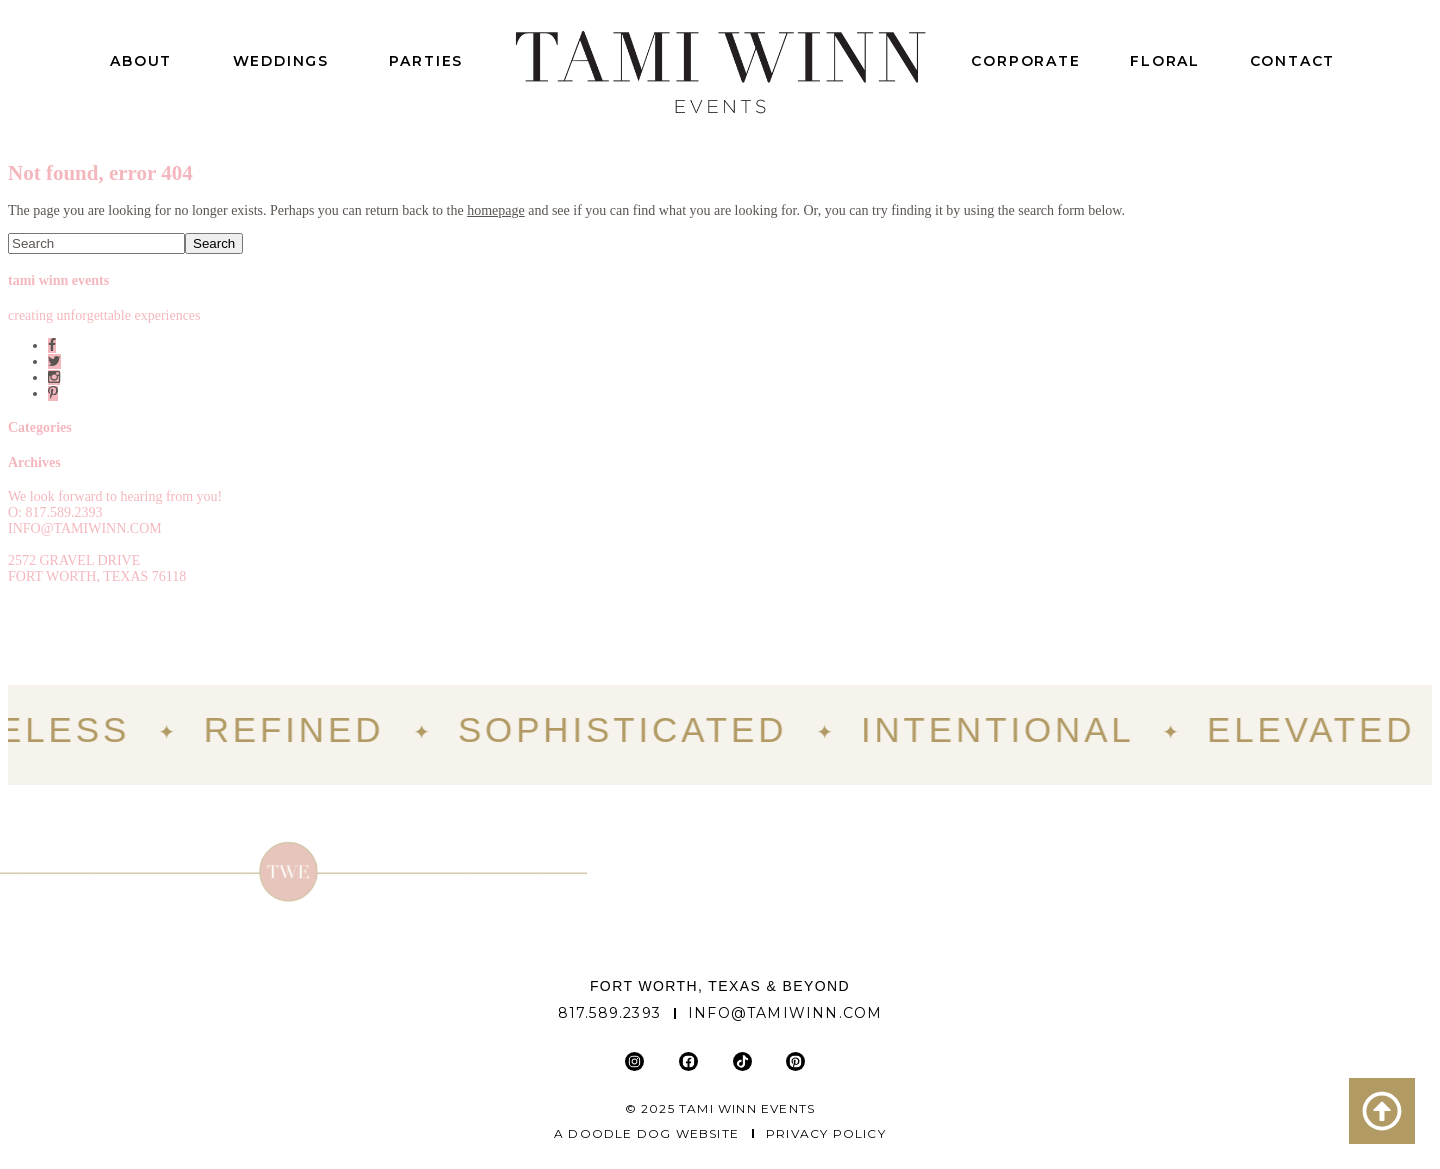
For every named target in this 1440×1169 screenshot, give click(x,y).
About (141, 61)
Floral (1165, 61)
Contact (1293, 61)
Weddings (281, 61)
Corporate (1025, 61)
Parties (426, 61)
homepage (496, 210)
